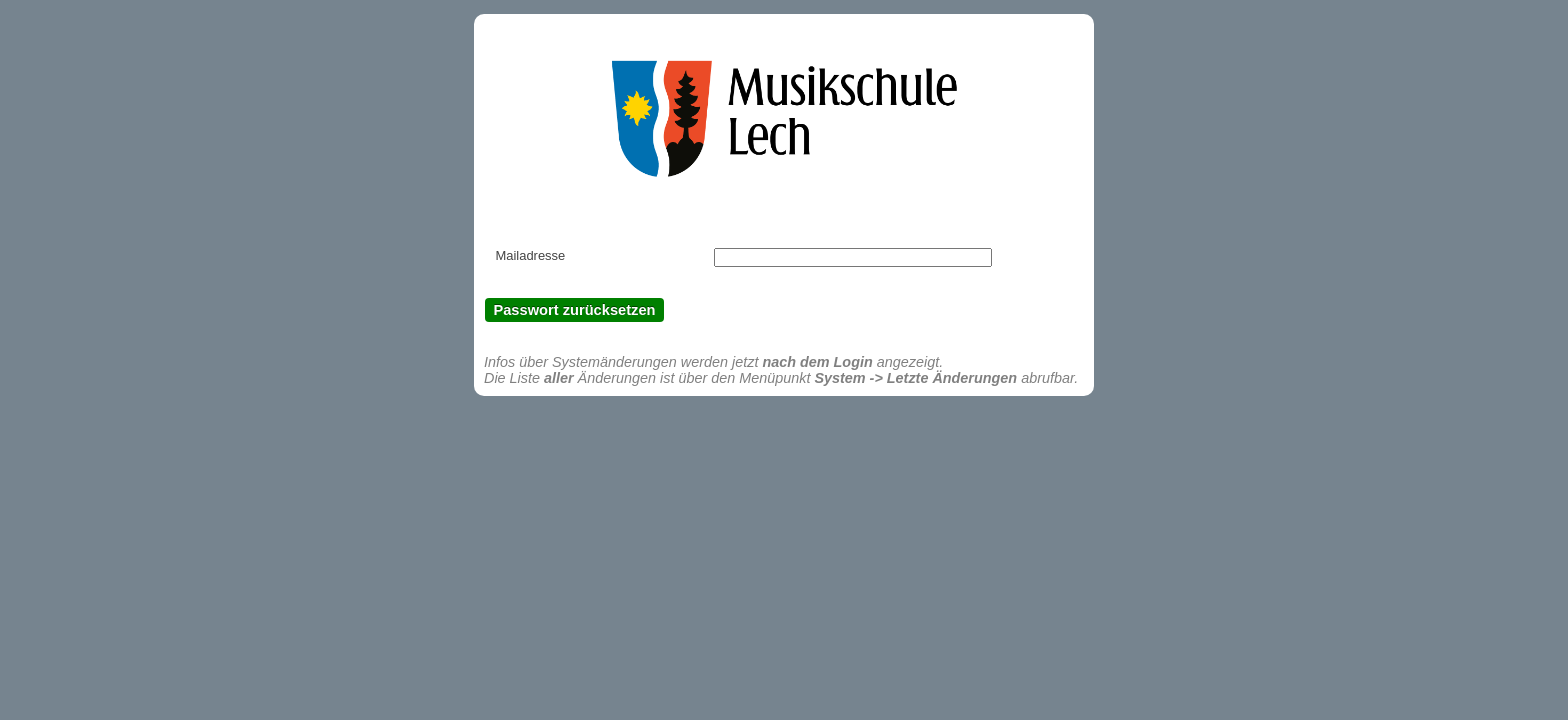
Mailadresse (530, 255)
